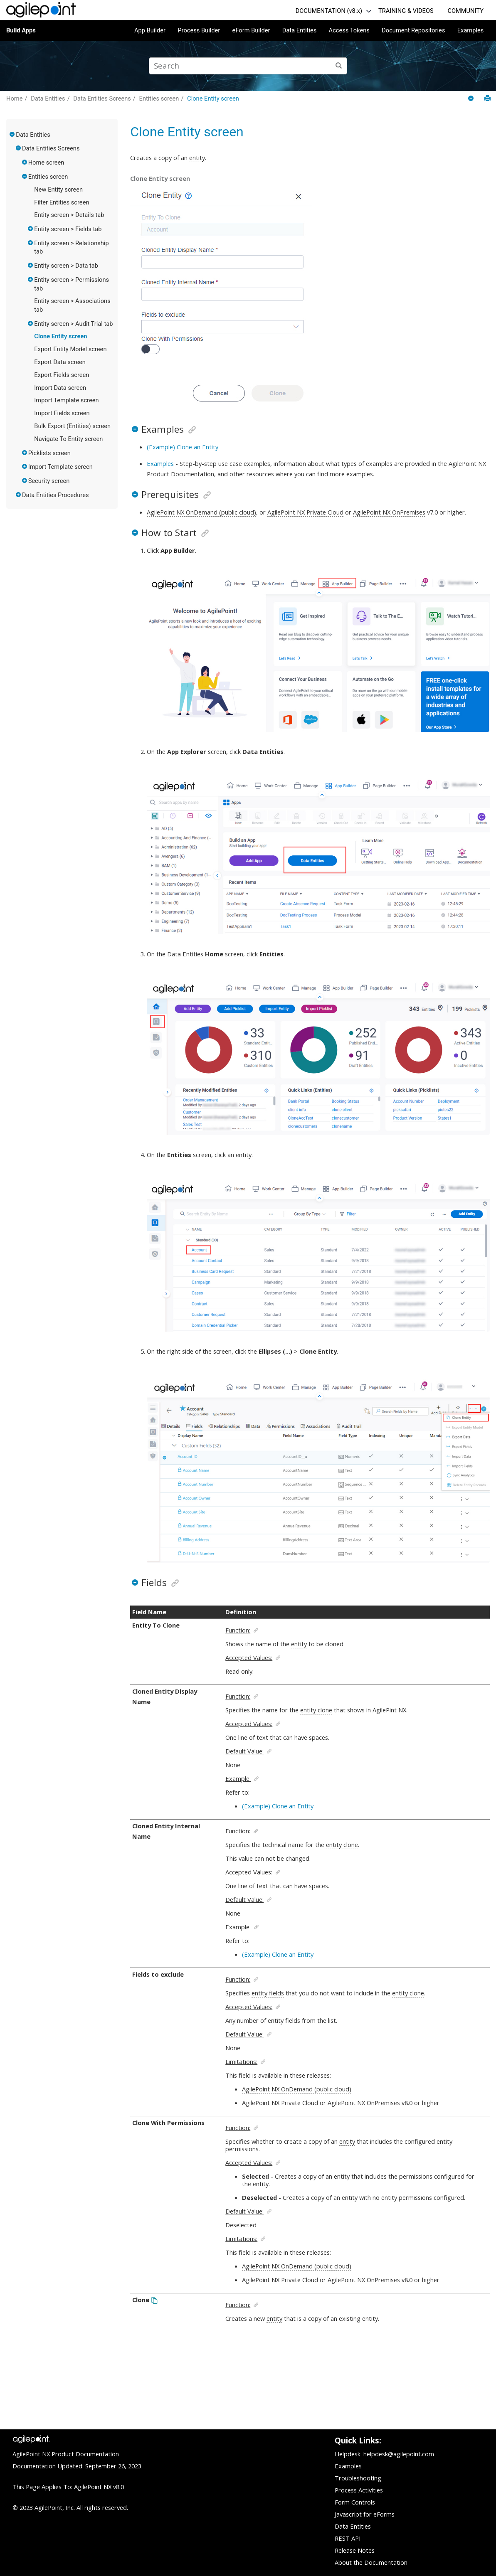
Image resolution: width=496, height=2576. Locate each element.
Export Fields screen (61, 375)
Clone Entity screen (213, 98)
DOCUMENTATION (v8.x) (329, 11)
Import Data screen (60, 388)
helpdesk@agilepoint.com (398, 2454)
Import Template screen (66, 400)
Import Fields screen (61, 413)
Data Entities (299, 30)
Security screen (49, 481)
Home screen (46, 162)
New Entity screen (58, 189)
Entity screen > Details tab (69, 215)
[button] (12, 134)
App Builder (149, 30)
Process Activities (359, 2490)
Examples (470, 30)
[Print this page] (487, 98)
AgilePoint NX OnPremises (389, 512)
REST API (347, 2538)
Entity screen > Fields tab (67, 229)
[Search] (338, 65)
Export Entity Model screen (70, 349)
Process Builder (199, 30)
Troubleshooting (358, 2478)
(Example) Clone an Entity (182, 447)
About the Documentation (371, 2562)
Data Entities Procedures (55, 495)
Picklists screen (49, 453)
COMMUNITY (465, 11)
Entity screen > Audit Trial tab (73, 324)
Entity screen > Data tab (66, 265)
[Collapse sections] (471, 98)
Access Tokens (349, 30)
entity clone (316, 1710)
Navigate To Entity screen (68, 439)
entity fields (268, 1993)
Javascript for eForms (365, 2514)
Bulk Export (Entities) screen (72, 426)
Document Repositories (413, 30)
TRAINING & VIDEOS (406, 11)
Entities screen (159, 98)
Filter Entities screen (61, 202)
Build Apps (21, 30)
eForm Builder (251, 30)
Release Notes (355, 2550)
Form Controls (355, 2502)
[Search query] (248, 65)
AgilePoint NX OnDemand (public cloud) (201, 512)
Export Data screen (60, 362)
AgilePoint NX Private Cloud (305, 512)
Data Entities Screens (102, 98)
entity (197, 157)
